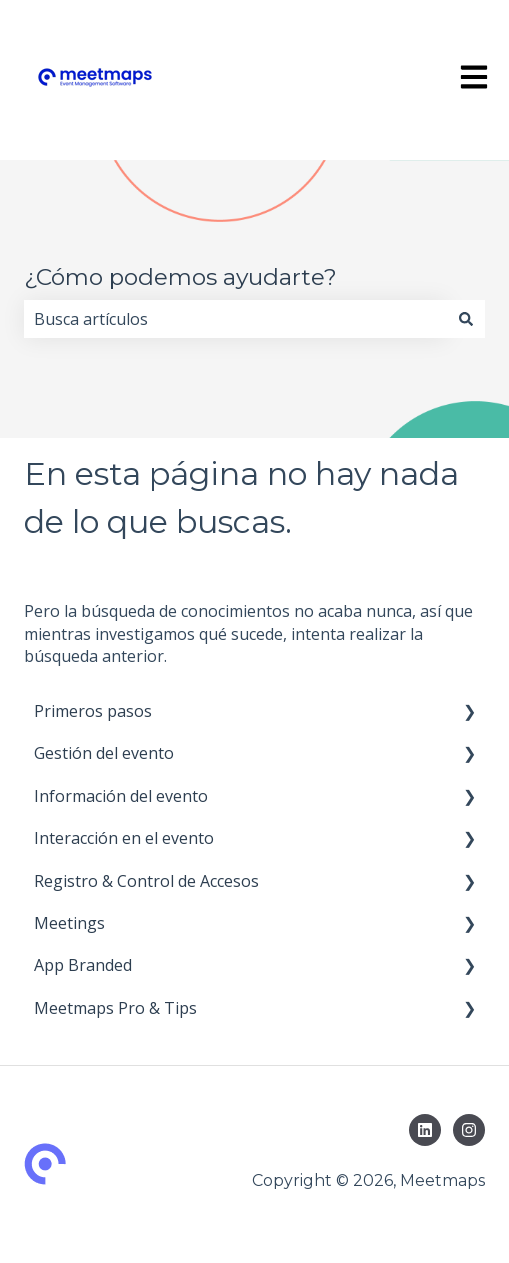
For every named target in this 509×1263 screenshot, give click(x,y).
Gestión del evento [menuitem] (104, 753)
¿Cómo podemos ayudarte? (180, 277)
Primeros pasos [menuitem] (93, 711)
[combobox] (235, 319)
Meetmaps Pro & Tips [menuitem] (115, 1008)
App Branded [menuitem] (83, 965)
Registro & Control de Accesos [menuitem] (146, 881)
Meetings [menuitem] (69, 923)
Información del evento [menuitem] (121, 796)
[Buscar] (466, 319)
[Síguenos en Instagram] (469, 1130)
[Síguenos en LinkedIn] (425, 1130)
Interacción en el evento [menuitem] (124, 838)
